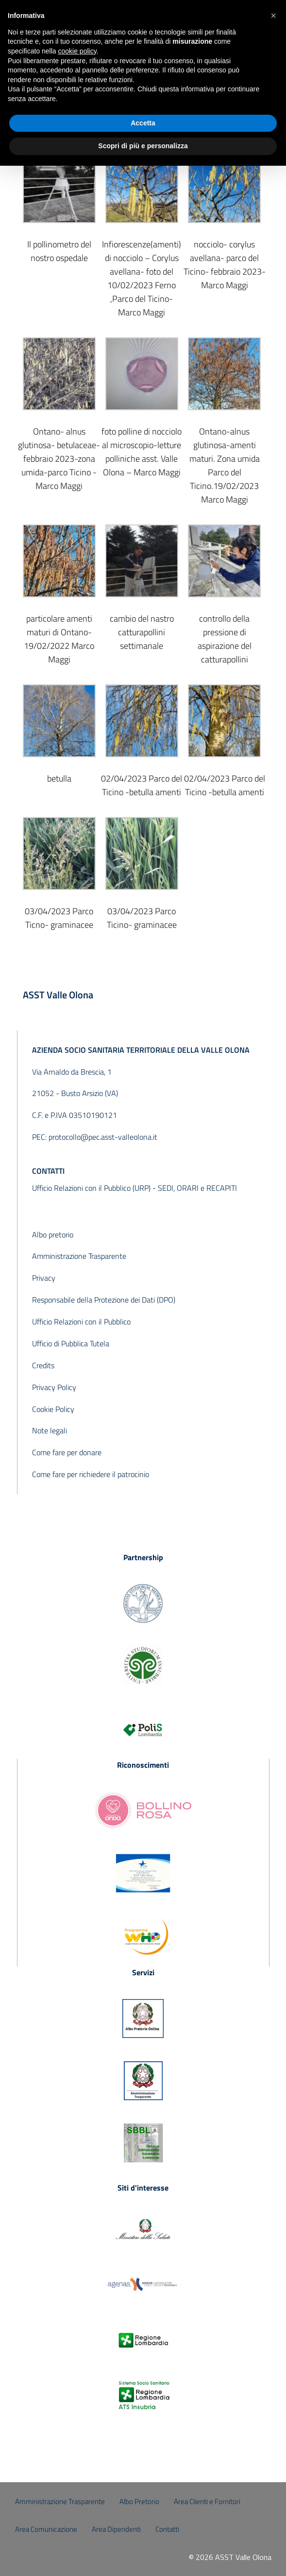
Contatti (167, 2529)
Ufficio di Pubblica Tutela (70, 1343)
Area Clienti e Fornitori (207, 2501)
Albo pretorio (52, 1234)
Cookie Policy (53, 1409)
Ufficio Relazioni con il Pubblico (81, 1321)
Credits (43, 1365)
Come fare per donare (66, 1452)
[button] (273, 15)
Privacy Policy (54, 1387)
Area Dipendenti (116, 2529)
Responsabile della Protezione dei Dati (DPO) (103, 1299)
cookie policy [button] (77, 51)
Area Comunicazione (46, 2529)
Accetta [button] (143, 123)
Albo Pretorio (139, 2501)
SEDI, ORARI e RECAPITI (197, 1188)
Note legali (49, 1430)
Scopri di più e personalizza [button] (142, 146)
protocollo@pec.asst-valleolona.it (103, 1137)
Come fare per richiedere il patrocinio (90, 1474)
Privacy (43, 1278)
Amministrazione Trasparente (79, 1256)
